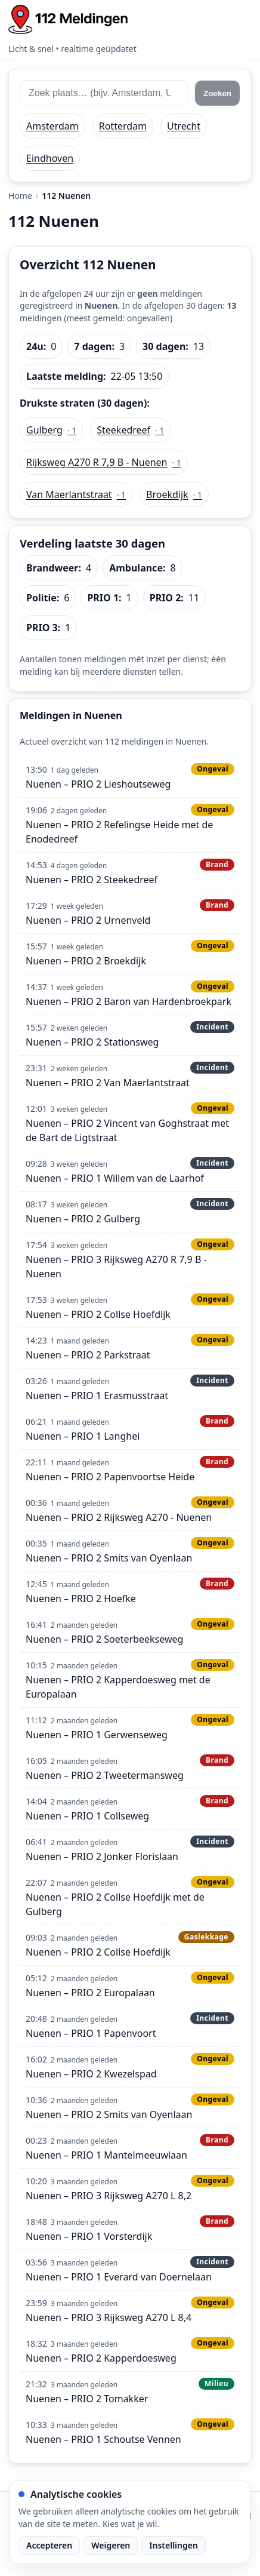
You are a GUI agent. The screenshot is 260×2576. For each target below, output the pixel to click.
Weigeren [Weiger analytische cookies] (110, 2545)
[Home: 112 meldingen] (68, 19)
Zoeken (217, 93)
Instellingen (173, 2545)
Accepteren (49, 2545)
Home (20, 195)
